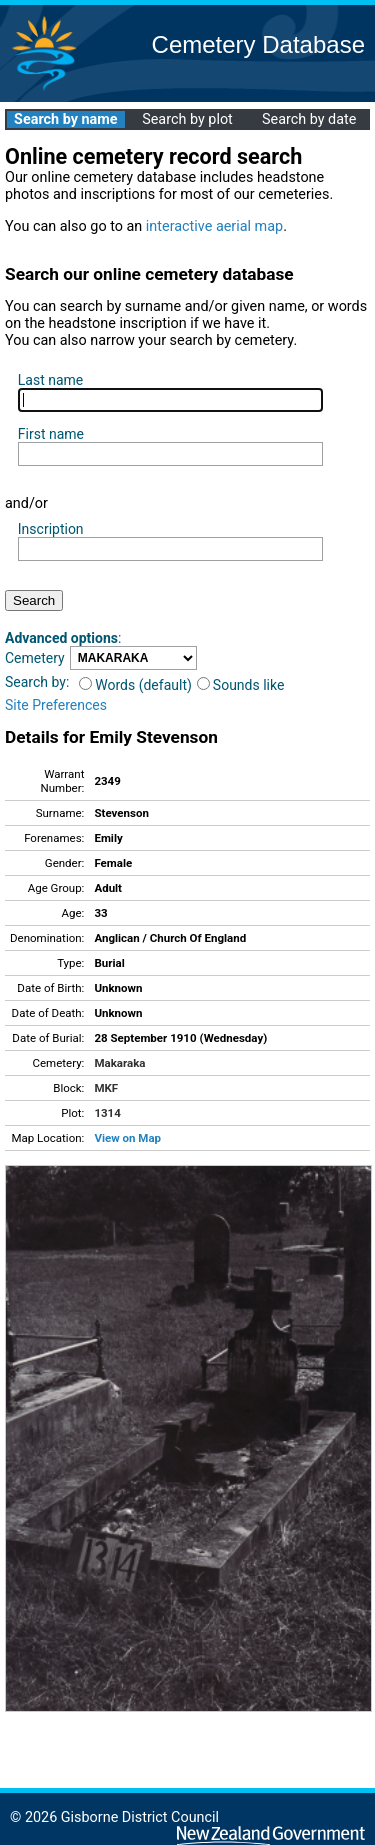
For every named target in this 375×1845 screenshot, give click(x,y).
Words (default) (135, 685)
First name (51, 434)
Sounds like (241, 685)
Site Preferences (56, 705)
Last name (50, 380)
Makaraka (119, 1063)
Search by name (65, 119)
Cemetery (35, 658)
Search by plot (187, 119)
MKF (106, 1088)
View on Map (127, 1138)
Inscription (51, 529)
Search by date (309, 119)
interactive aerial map (214, 226)
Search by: (37, 682)
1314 (107, 1113)
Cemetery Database (258, 44)
